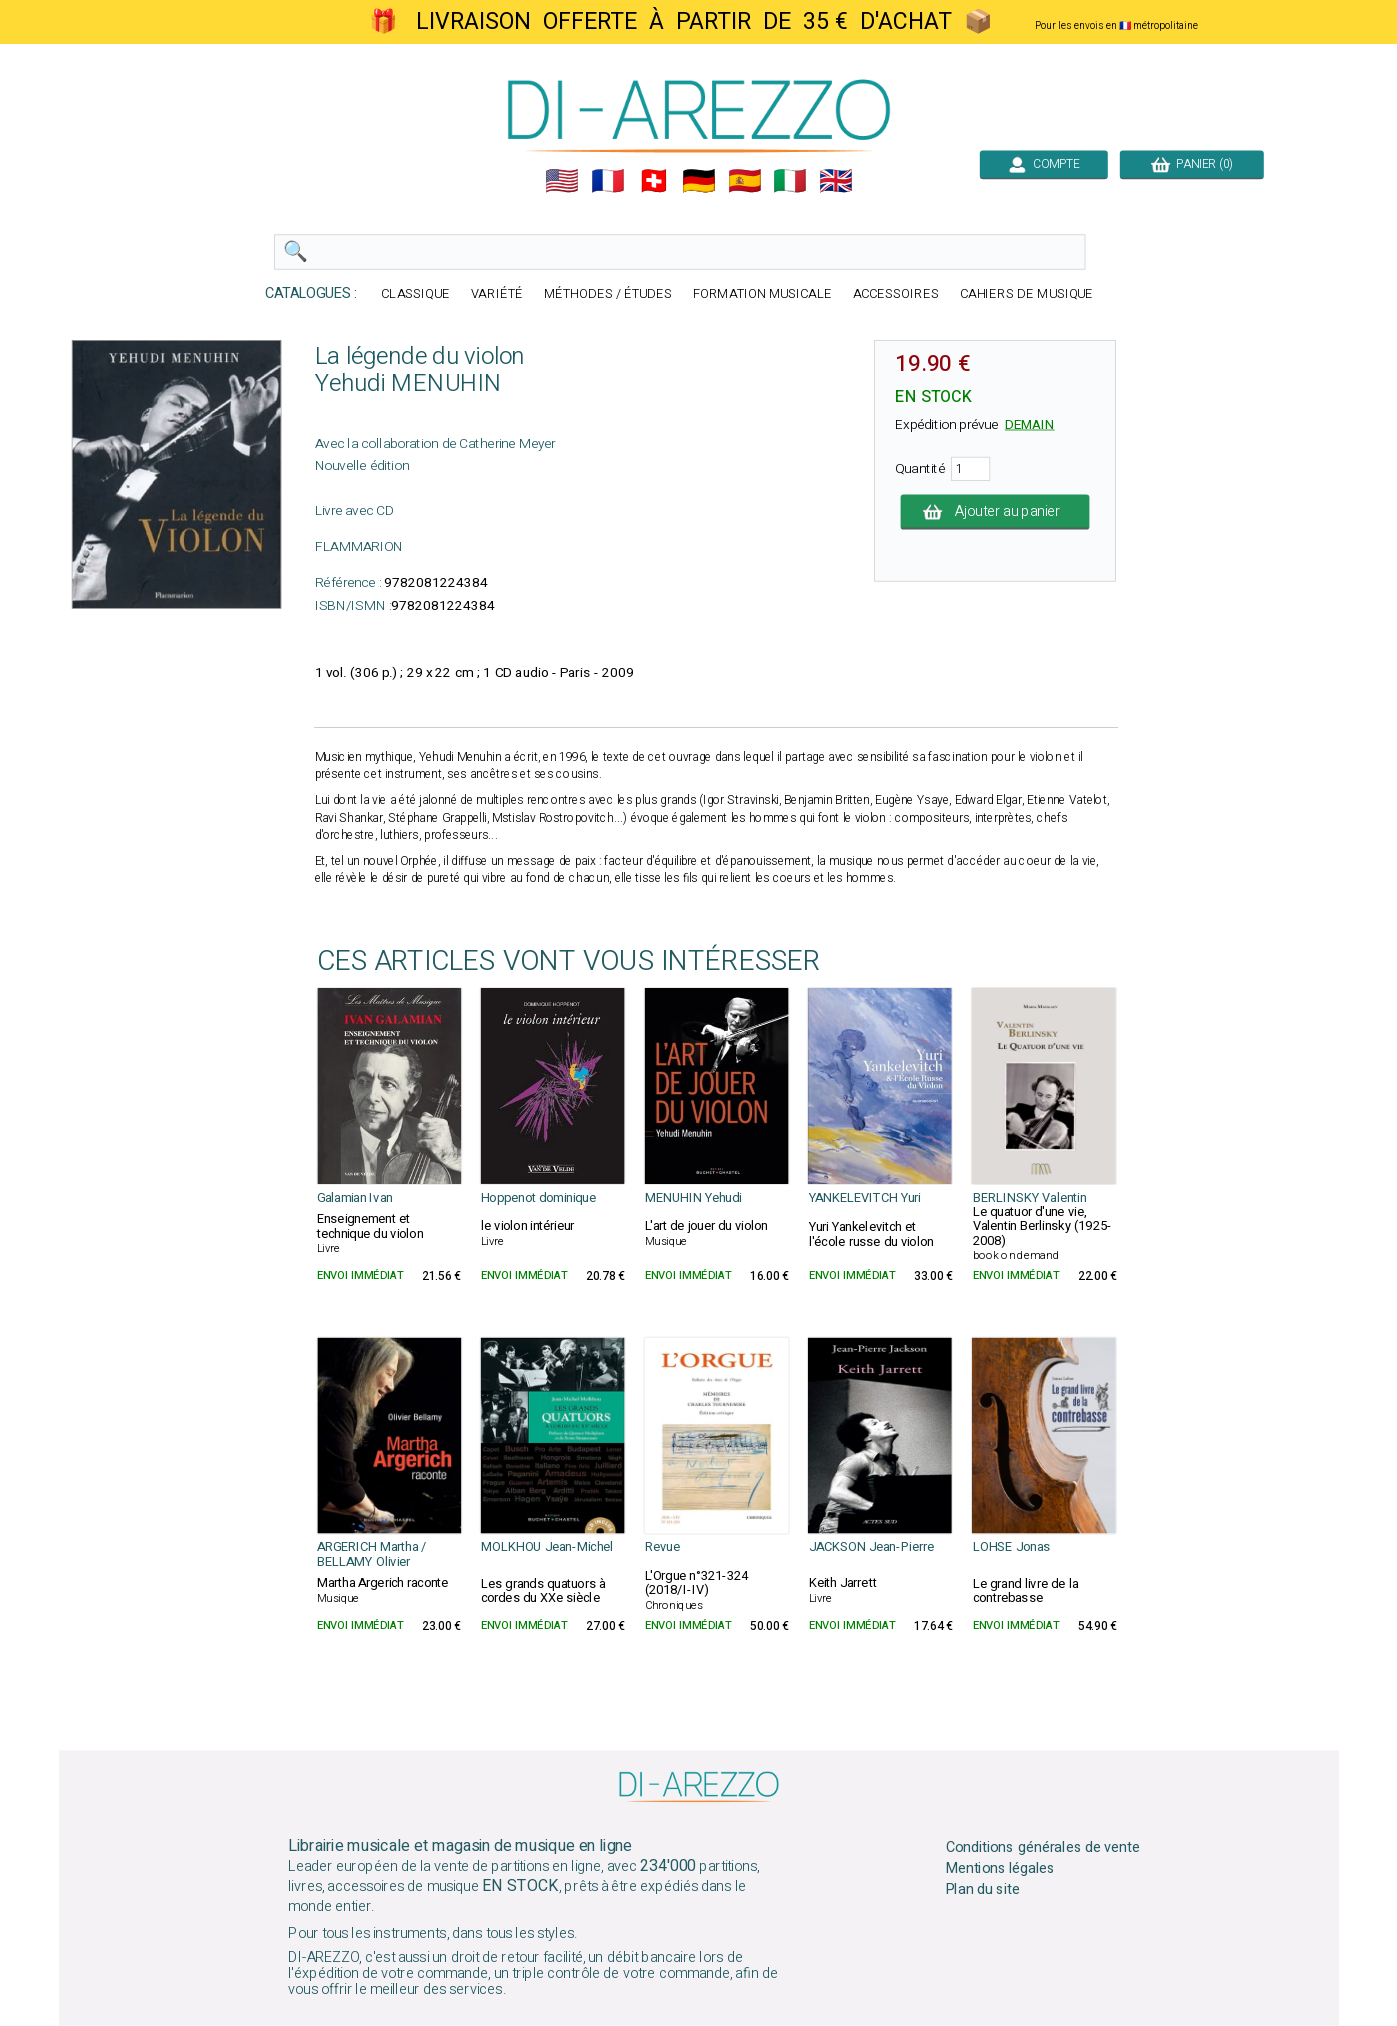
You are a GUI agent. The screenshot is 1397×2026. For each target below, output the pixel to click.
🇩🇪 (699, 181)
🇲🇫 (608, 181)
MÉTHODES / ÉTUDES (607, 294)
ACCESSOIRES (895, 294)
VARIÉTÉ (497, 294)
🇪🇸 (744, 181)
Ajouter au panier (994, 512)
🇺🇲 (562, 181)
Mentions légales (1000, 1869)
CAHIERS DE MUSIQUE (1026, 294)
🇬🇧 (836, 181)
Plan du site (982, 1890)
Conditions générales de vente (1042, 1848)
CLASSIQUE (415, 294)
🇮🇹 (790, 181)
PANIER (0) (1191, 164)
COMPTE (1043, 164)
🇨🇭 (653, 181)
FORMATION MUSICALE (761, 294)
